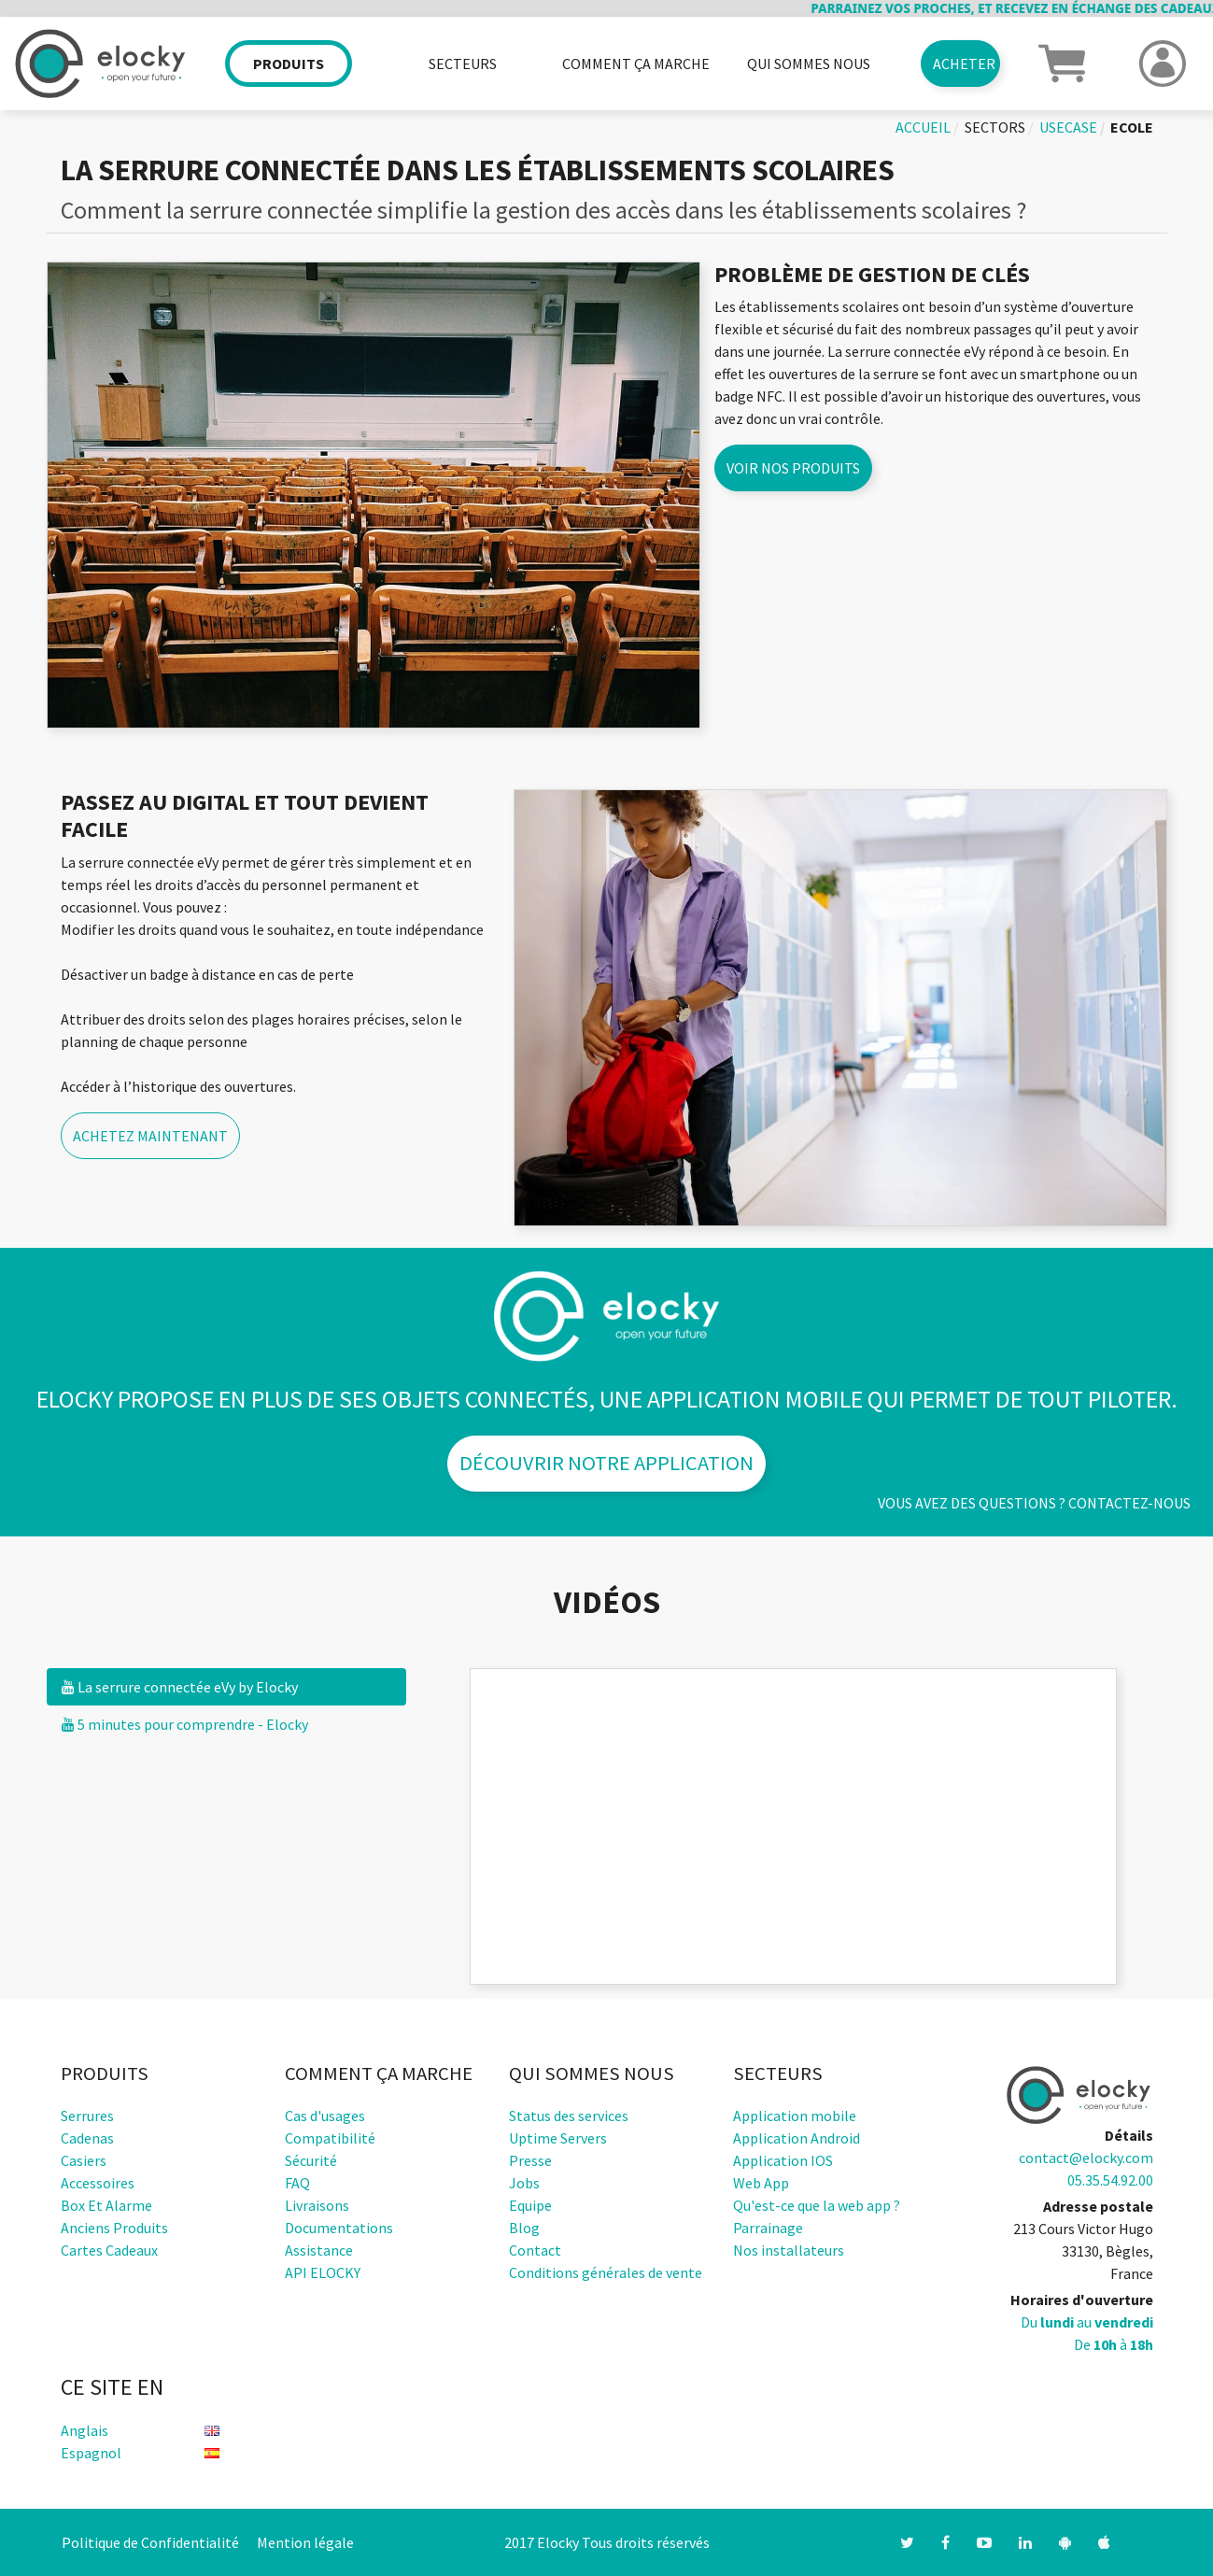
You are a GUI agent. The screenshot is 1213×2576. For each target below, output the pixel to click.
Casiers (83, 2160)
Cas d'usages (325, 2115)
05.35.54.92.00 (1110, 2180)
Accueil (923, 127)
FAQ (297, 2182)
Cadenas (87, 2138)
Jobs (524, 2182)
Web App (761, 2182)
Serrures (87, 2115)
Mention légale (305, 2542)
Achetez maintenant (150, 1135)
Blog (524, 2227)
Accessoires (97, 2182)
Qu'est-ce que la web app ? (816, 2205)
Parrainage (768, 2227)
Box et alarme (106, 2205)
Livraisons (317, 2205)
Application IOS (783, 2160)
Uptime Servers (558, 2138)
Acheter (964, 63)
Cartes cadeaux (109, 2250)
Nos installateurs (788, 2250)
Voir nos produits (793, 468)
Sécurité (311, 2160)
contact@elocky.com (1086, 2157)
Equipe (530, 2205)
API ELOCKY (322, 2272)
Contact (535, 2250)
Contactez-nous (1129, 1502)
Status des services (568, 2115)
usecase (1068, 127)
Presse (530, 2160)
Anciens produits (114, 2227)
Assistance (319, 2250)
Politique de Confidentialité (150, 2542)
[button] (1061, 61)
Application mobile (794, 2115)
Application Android (796, 2138)
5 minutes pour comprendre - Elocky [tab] (185, 1724)
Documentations (339, 2227)
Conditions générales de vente (605, 2272)
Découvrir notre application (606, 1463)
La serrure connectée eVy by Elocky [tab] (180, 1686)
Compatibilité (330, 2138)
